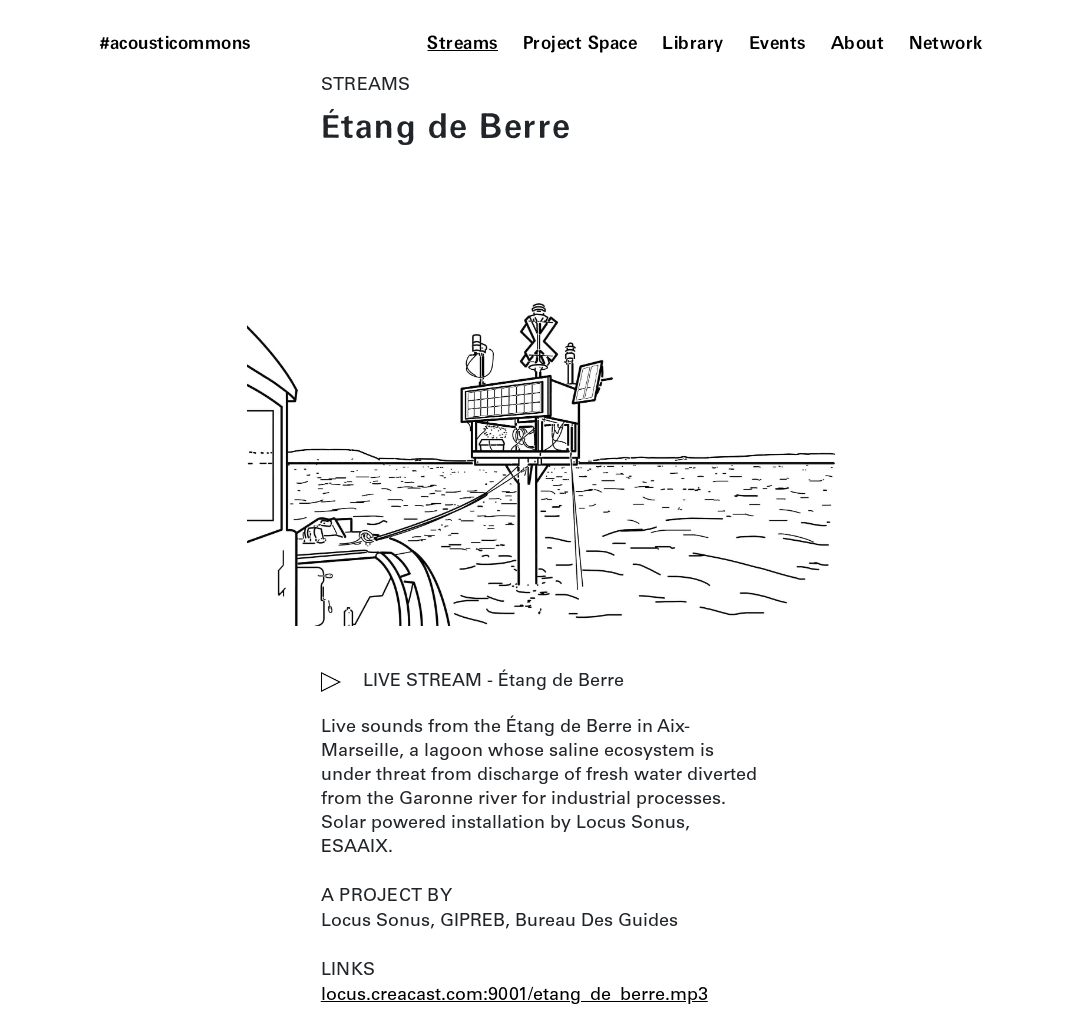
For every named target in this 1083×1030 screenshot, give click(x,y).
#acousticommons (175, 44)
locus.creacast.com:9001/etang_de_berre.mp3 (514, 996)
